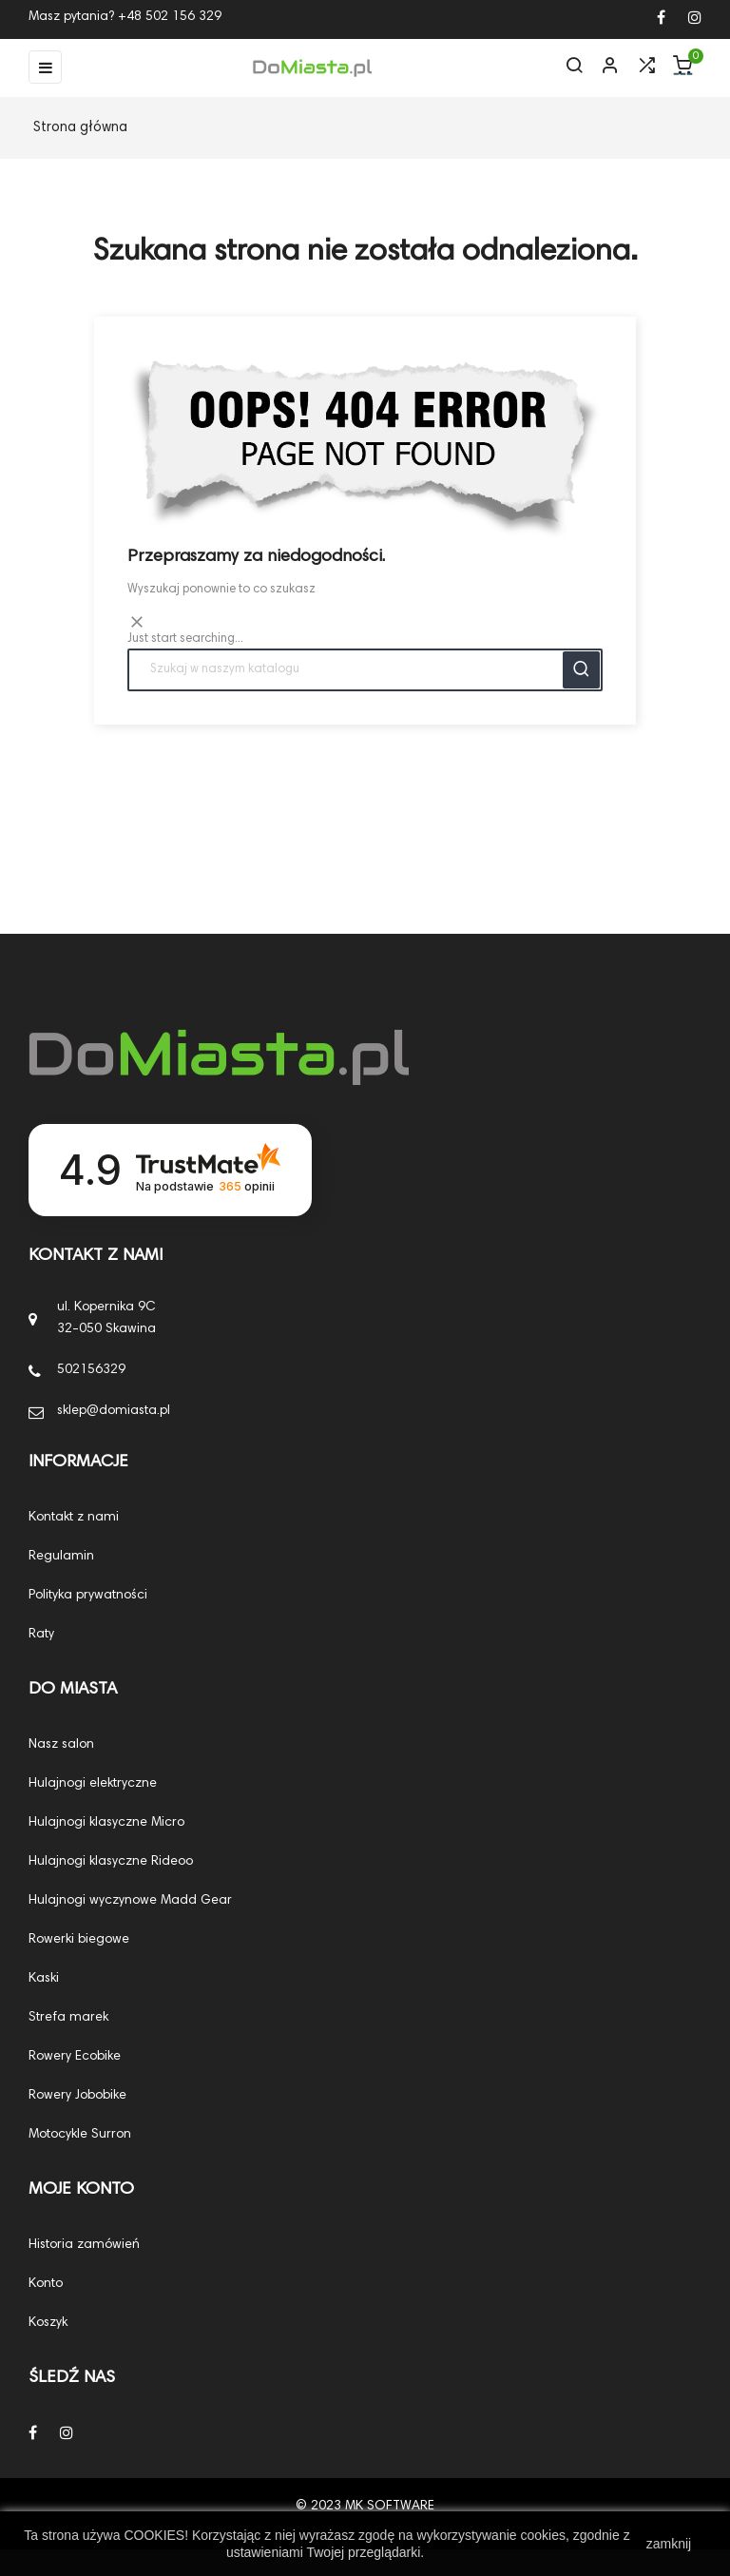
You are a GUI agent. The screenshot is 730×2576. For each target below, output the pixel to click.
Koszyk (48, 2322)
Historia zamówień (84, 2244)
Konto (46, 2283)
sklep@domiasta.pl (113, 1410)
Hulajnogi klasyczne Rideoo (111, 1861)
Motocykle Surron (80, 2133)
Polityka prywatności (88, 1594)
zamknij (668, 2543)
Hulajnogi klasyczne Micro (106, 1822)
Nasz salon (61, 1744)
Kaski (44, 1978)
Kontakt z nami (74, 1516)
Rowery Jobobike (77, 2094)
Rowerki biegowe (79, 1939)
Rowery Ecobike (75, 2056)
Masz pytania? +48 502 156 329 (125, 17)
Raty (41, 1633)
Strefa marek (68, 2017)
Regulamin (61, 1555)
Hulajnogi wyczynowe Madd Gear (130, 1900)
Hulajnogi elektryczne (93, 1783)
